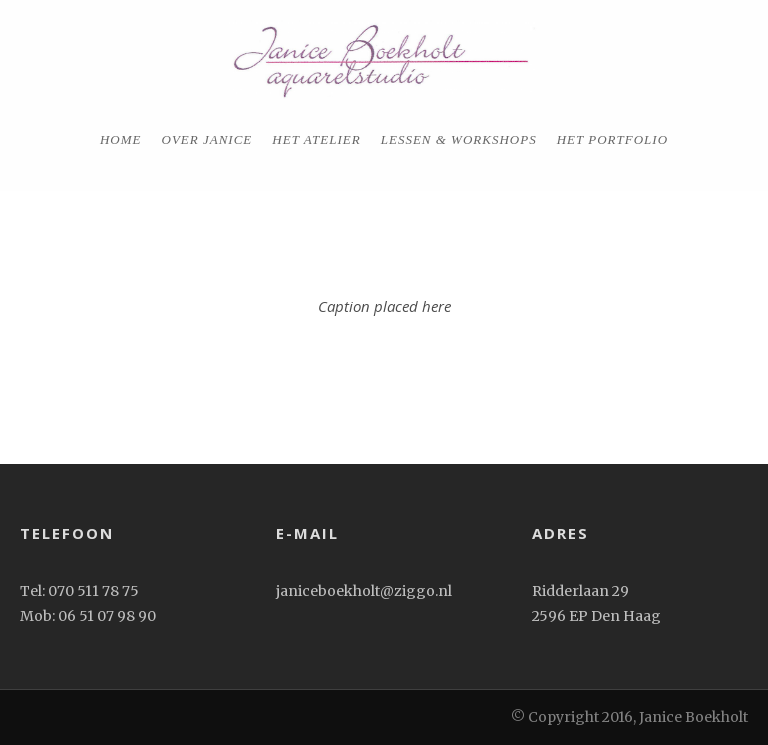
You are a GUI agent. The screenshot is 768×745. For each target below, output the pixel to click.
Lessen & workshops (459, 139)
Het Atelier (316, 139)
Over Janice (207, 139)
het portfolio (612, 139)
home (121, 139)
